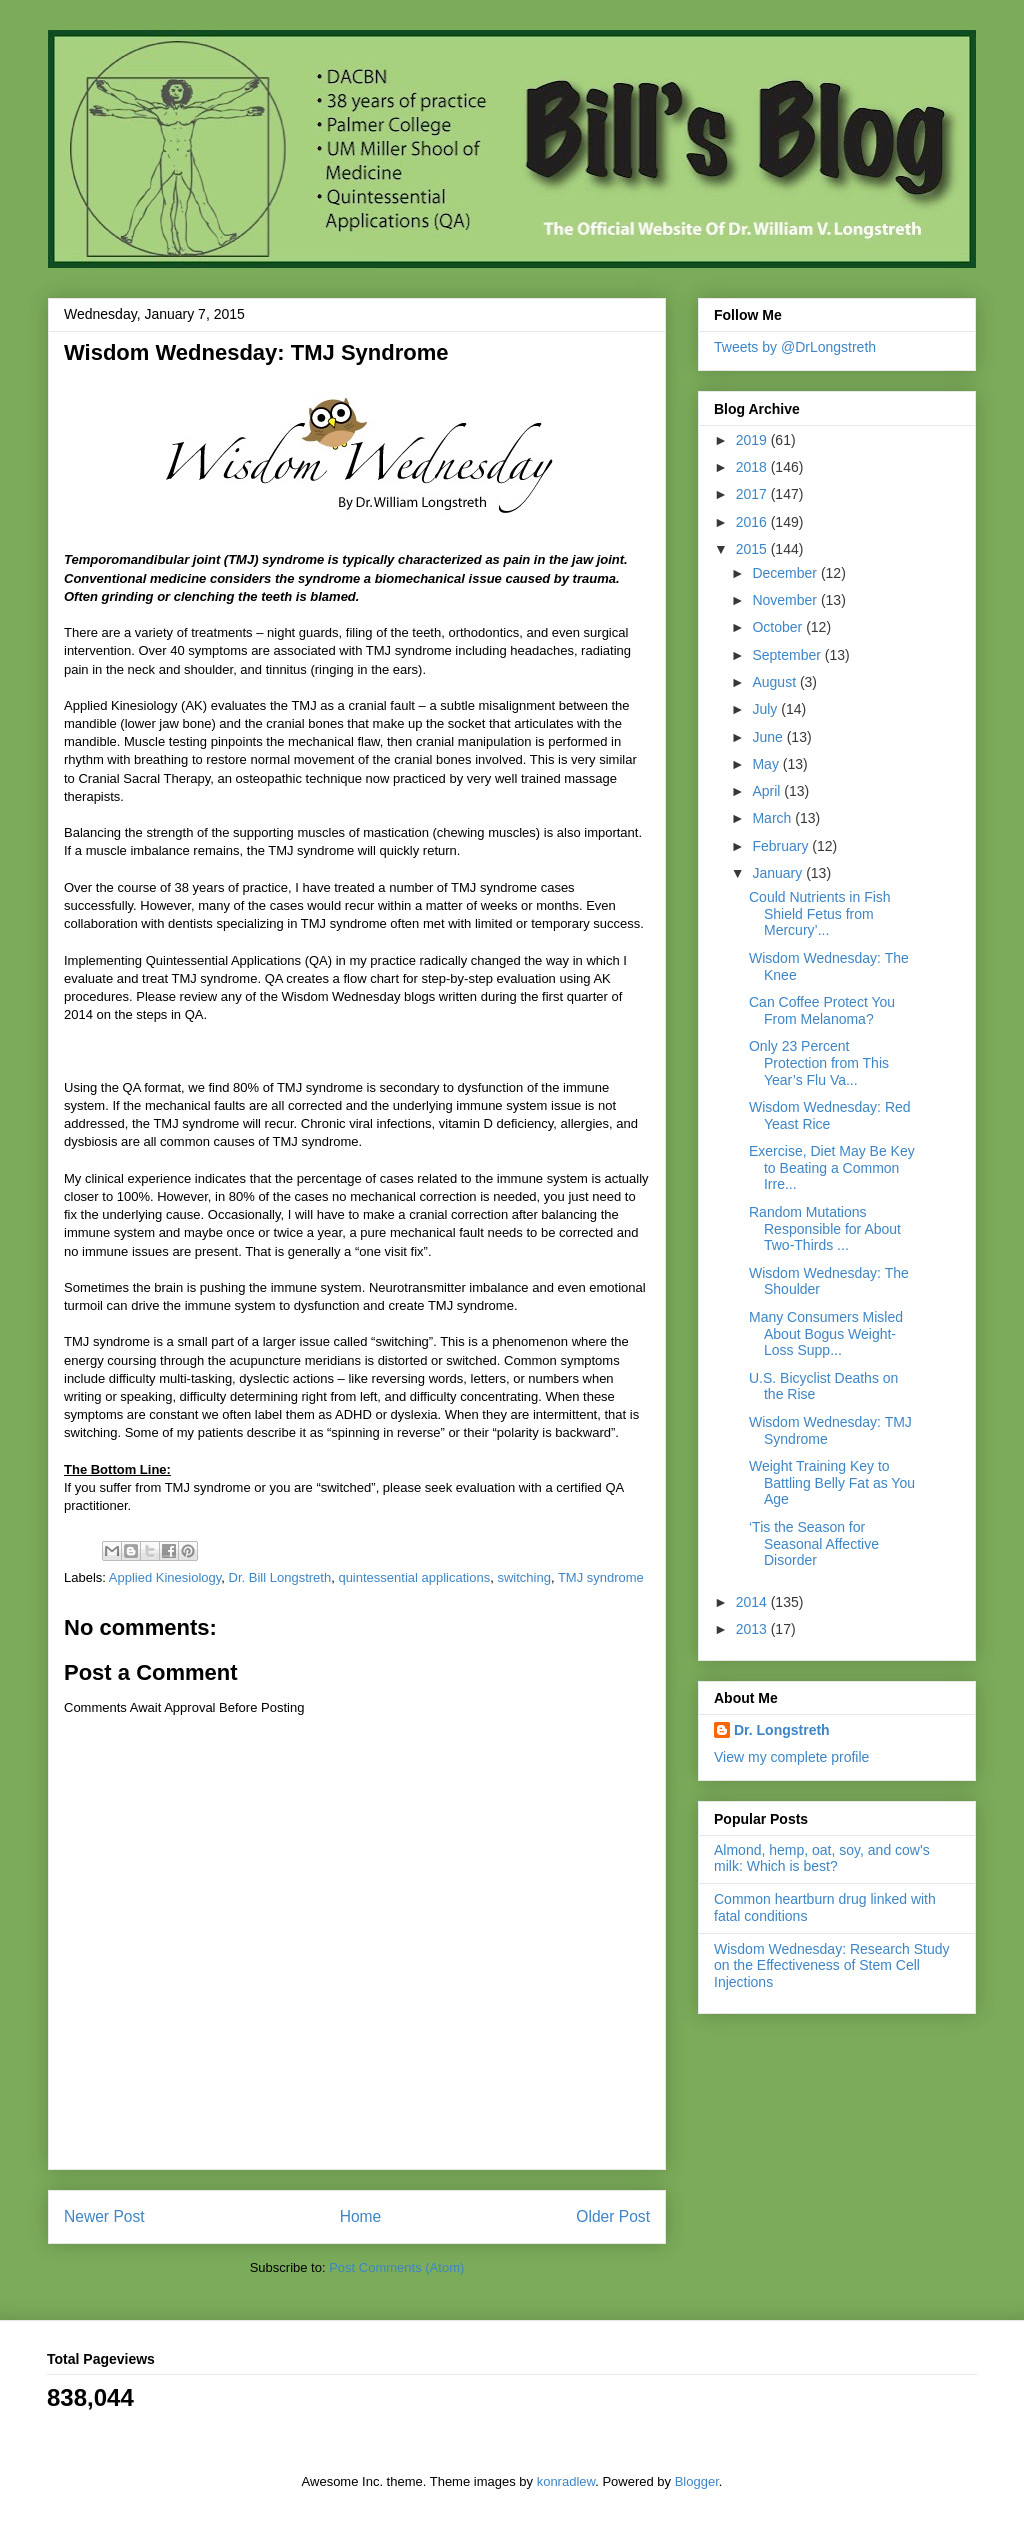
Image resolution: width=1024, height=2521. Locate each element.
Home (361, 2216)
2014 (753, 1602)
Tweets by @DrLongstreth (795, 347)
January (779, 873)
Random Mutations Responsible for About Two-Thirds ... (825, 1229)
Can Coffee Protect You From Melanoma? (822, 1010)
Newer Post (104, 2216)
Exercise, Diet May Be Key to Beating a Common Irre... (832, 1168)
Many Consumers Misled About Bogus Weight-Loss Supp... (826, 1334)
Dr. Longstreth (782, 1730)
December (786, 573)
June (769, 737)
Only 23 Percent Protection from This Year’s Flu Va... (819, 1063)
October (779, 627)
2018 (753, 467)
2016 (753, 522)
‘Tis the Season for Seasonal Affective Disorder (814, 1544)
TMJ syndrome (601, 1577)
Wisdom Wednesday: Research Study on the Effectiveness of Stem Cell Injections (832, 1966)
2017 (753, 494)
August (775, 682)
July (766, 709)
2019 (753, 440)
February (782, 846)
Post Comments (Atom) (396, 2267)
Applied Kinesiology (165, 1577)
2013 (753, 1629)
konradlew (566, 2481)
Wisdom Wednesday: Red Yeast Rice (830, 1115)
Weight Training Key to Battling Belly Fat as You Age (832, 1483)
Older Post (613, 2216)
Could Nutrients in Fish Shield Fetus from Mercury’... (820, 914)
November (786, 600)
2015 (753, 549)
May (767, 764)
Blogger (697, 2481)
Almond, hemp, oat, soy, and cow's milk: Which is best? (822, 1858)
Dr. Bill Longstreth (280, 1577)
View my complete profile (791, 1757)
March (773, 818)
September (788, 655)
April (768, 791)
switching (523, 1577)
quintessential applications (414, 1577)
